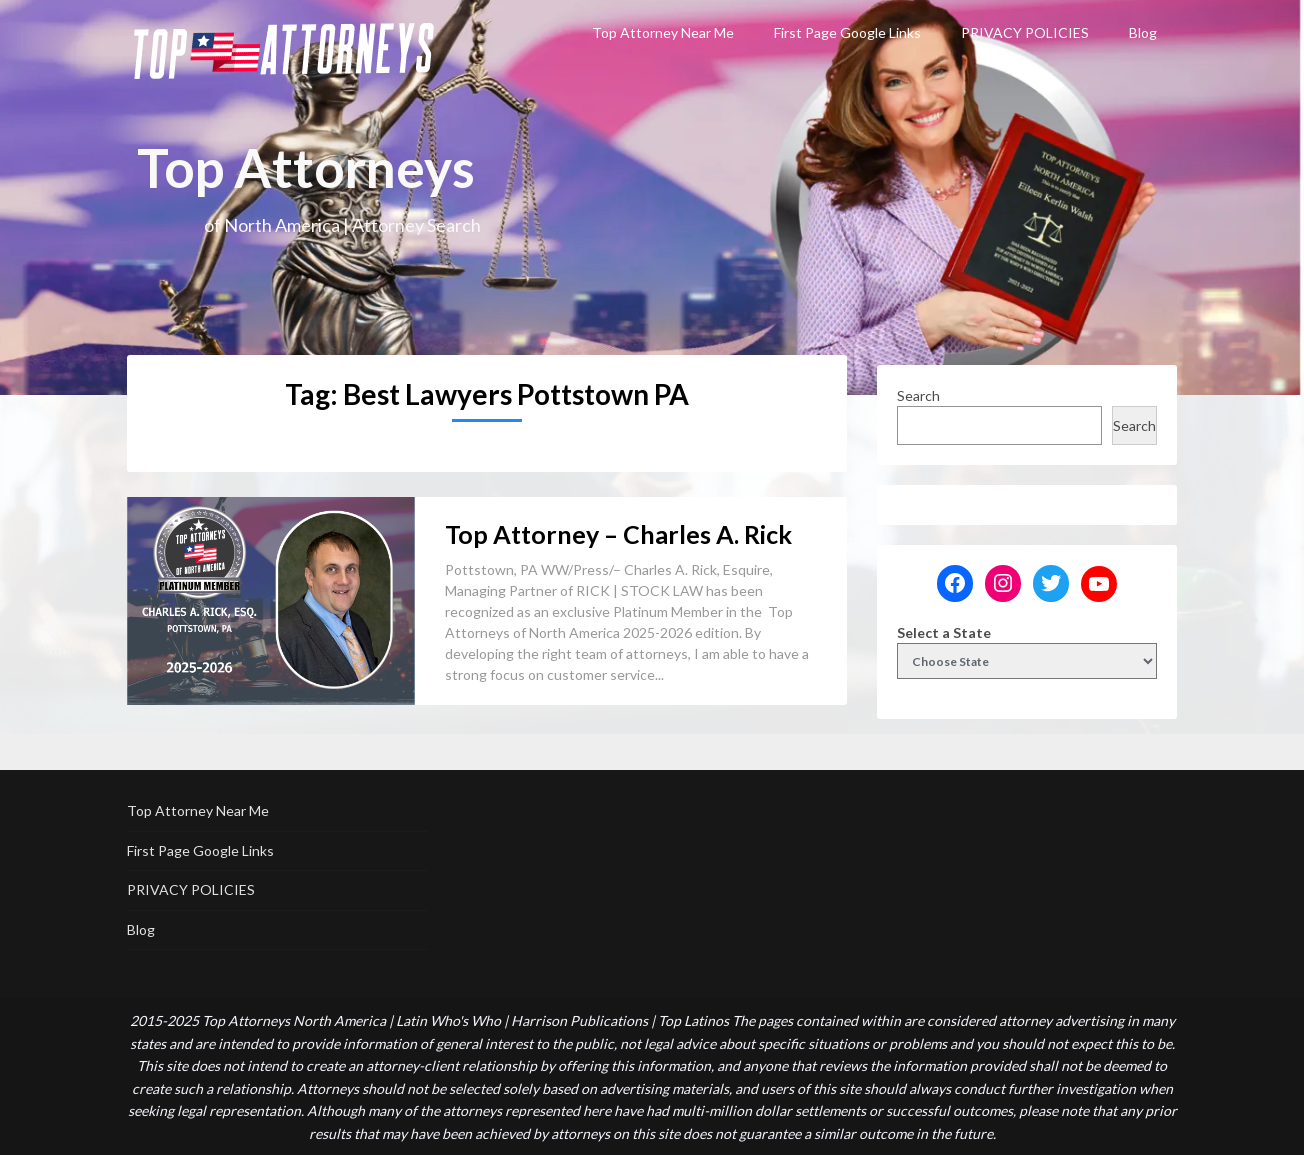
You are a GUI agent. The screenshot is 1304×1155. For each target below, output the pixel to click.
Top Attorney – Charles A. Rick (618, 534)
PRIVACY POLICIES (1025, 32)
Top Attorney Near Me (663, 32)
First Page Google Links (847, 32)
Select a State (944, 632)
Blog (1143, 32)
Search (918, 395)
